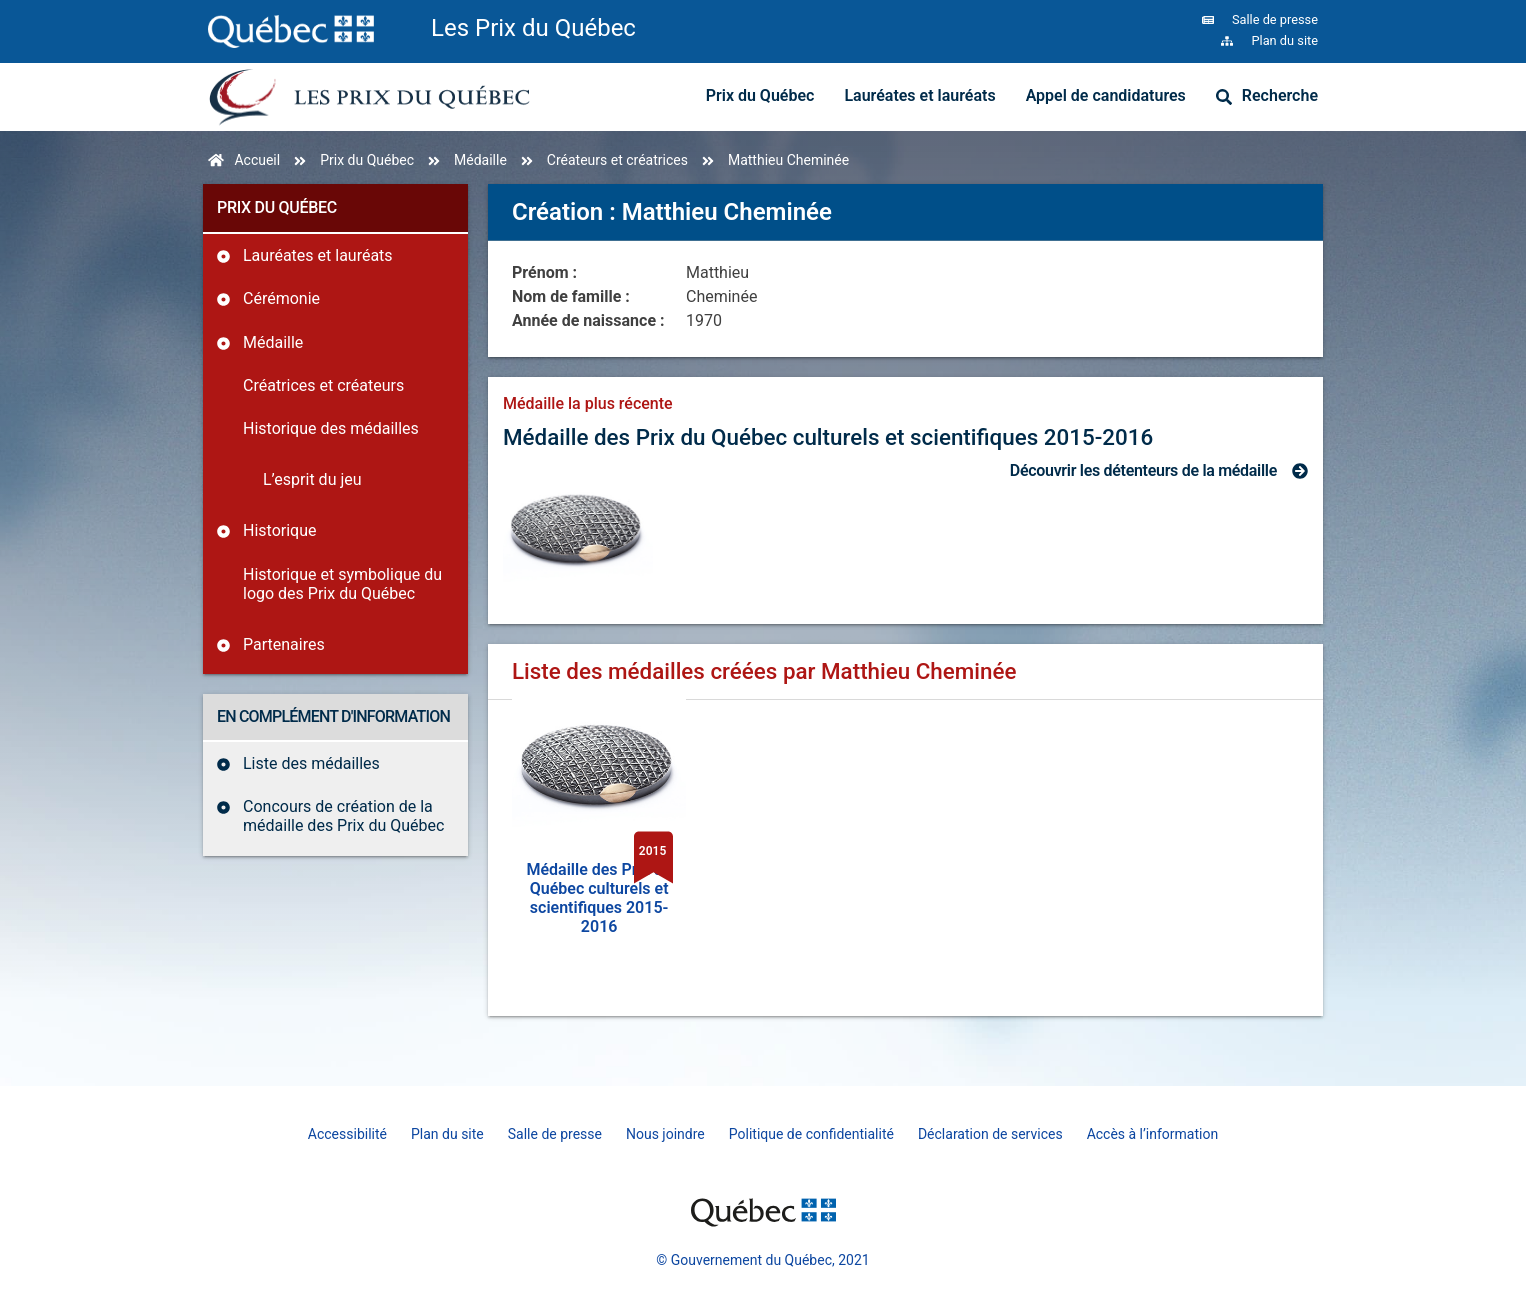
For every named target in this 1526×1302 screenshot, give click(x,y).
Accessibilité (347, 1134)
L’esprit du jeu (312, 479)
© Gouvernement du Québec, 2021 (762, 1260)
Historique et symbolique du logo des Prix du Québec (342, 584)
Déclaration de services (990, 1134)
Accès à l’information (1153, 1134)
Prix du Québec (760, 95)
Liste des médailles (311, 763)
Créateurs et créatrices (617, 160)
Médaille (480, 160)
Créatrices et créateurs (323, 385)
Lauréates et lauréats (919, 95)
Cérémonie (281, 298)
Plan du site (447, 1134)
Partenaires (284, 644)
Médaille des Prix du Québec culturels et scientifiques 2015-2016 (828, 437)
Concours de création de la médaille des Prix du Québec (343, 816)
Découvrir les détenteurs (1143, 470)
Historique (279, 530)
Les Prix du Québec (533, 28)
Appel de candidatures (1106, 95)
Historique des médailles (331, 428)
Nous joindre (665, 1134)
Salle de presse (555, 1134)
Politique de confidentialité (811, 1134)
